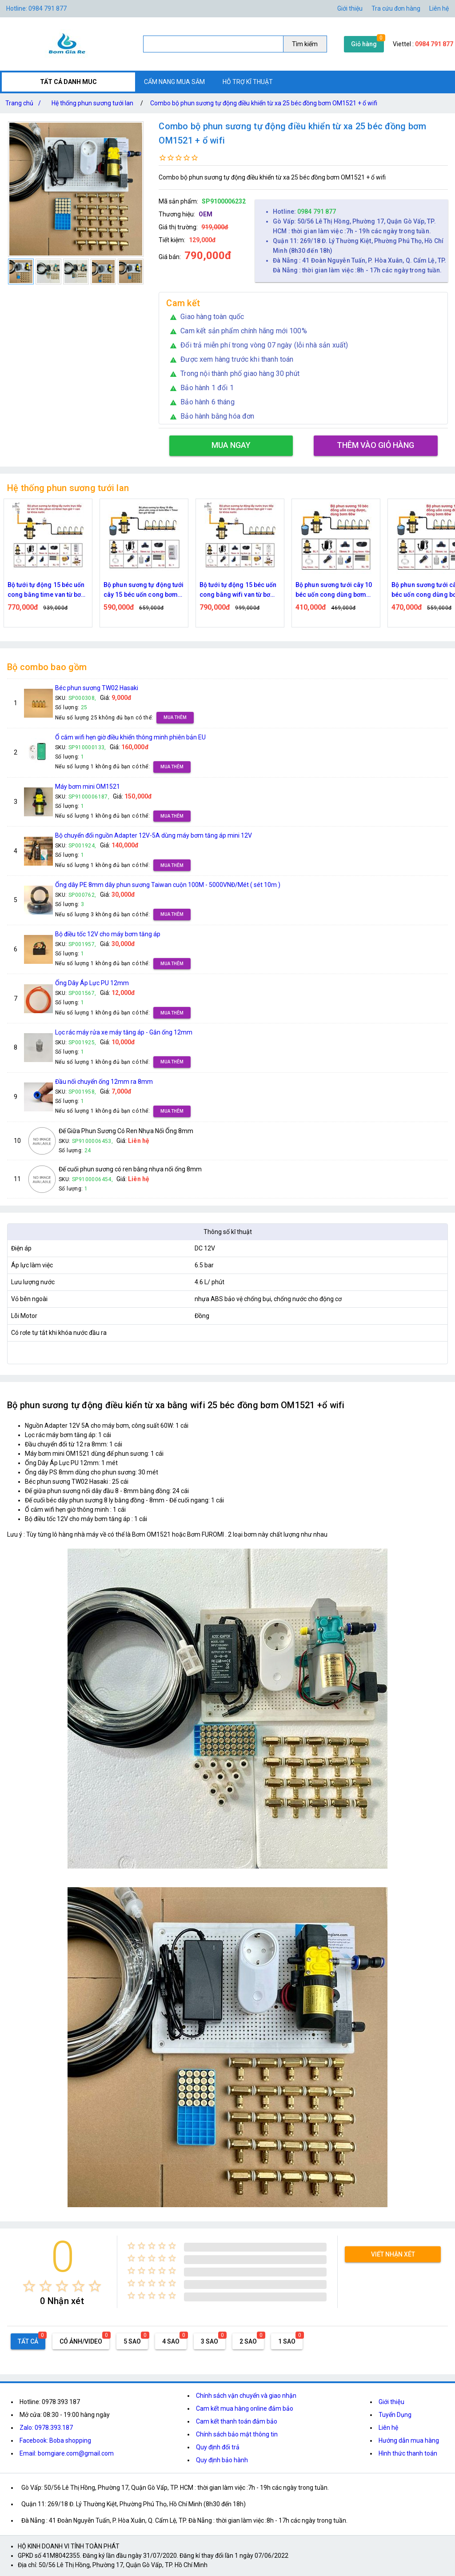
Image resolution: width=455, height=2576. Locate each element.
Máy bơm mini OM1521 (87, 786)
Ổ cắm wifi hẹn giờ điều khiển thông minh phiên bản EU (130, 737)
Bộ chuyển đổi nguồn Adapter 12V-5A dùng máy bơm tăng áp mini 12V (153, 835)
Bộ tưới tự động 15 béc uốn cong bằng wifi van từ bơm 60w (238, 590)
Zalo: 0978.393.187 (46, 2427)
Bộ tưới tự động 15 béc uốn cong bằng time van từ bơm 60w (47, 590)
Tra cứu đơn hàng (395, 8)
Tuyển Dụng (395, 2414)
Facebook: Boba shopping (55, 2440)
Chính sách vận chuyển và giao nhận (246, 2395)
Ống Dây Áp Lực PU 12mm (92, 982)
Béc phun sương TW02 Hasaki (96, 687)
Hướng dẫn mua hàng (409, 2440)
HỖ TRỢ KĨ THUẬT (248, 81)
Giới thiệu (350, 8)
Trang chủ (24, 103)
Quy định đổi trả (217, 2447)
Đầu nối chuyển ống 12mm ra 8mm (104, 1081)
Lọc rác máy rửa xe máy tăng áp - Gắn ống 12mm (123, 1032)
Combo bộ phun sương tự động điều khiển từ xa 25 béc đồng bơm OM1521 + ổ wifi (263, 103)
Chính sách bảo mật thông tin (237, 2434)
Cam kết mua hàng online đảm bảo (244, 2408)
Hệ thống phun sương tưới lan (92, 103)
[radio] (29, 2286)
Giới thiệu (391, 2401)
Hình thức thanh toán (408, 2453)
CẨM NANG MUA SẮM (174, 81)
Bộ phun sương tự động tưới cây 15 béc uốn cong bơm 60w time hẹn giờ (144, 590)
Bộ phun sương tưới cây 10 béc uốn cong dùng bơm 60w (333, 590)
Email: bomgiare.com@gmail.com (67, 2453)
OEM (205, 214)
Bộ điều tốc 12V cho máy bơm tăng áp (107, 934)
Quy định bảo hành (222, 2460)
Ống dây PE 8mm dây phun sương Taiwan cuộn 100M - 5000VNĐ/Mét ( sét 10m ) (167, 884)
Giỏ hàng (364, 44)
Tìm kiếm (305, 44)
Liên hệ (439, 8)
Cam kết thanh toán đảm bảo (236, 2421)
